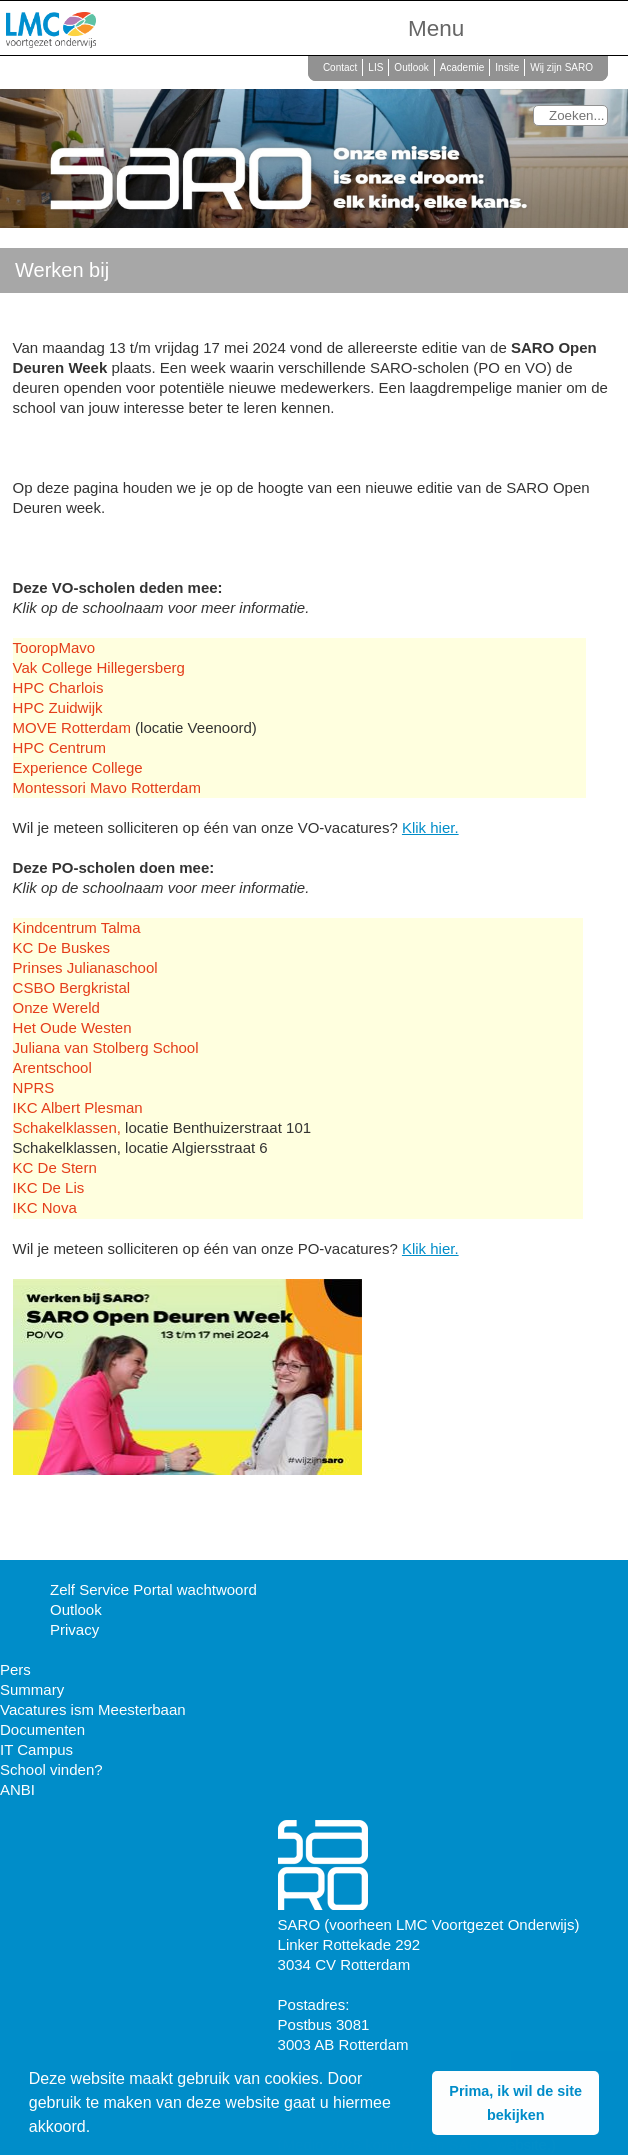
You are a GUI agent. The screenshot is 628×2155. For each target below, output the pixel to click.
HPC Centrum (59, 747)
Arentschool (52, 1067)
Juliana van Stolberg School (106, 1047)
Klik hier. (430, 827)
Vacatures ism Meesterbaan (93, 1709)
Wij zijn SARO (561, 67)
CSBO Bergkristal (72, 987)
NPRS (34, 1087)
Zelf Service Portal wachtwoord (153, 1589)
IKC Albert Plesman (78, 1107)
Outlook (411, 67)
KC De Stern (55, 1167)
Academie (462, 67)
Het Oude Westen (72, 1027)
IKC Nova (45, 1207)
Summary (32, 1689)
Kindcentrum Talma (77, 927)
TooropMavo (54, 647)
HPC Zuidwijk (58, 707)
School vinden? (51, 1769)
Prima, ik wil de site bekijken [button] (515, 2103)
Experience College (78, 767)
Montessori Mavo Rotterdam (107, 787)
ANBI (17, 1789)
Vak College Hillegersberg (99, 667)
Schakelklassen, (67, 1127)
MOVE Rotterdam (74, 727)
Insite (507, 67)
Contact (340, 67)
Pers (15, 1669)
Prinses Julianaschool (85, 967)
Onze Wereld (56, 1007)
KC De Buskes (62, 947)
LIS (375, 67)
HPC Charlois (58, 687)
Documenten (42, 1729)
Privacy (74, 1629)
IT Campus (36, 1749)
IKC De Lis (49, 1187)
